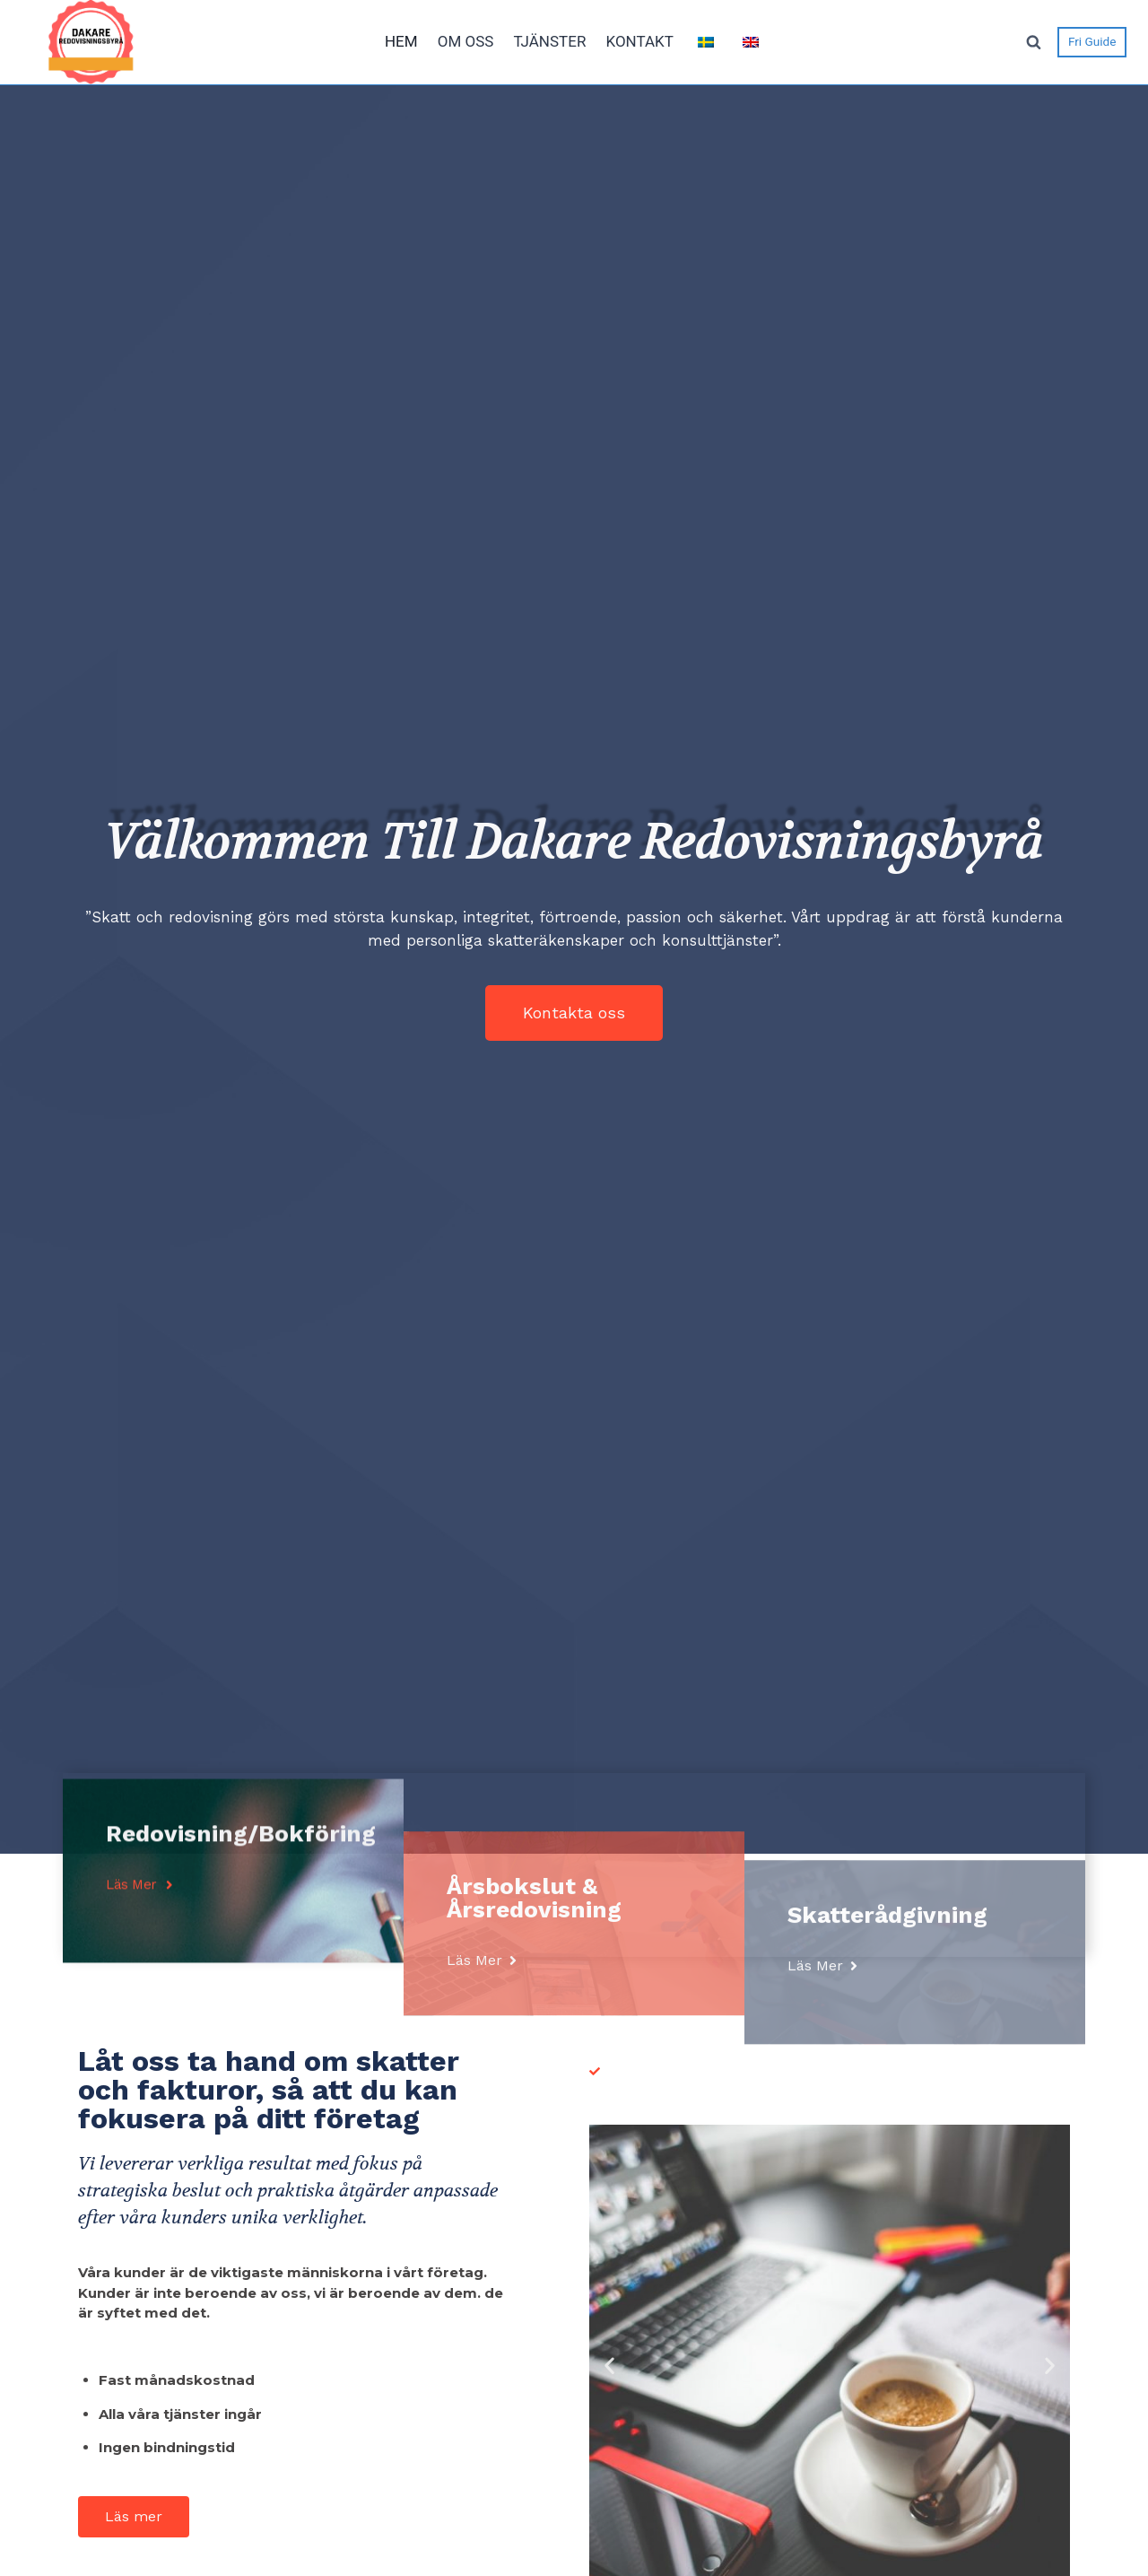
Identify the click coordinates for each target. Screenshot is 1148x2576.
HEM (401, 41)
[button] (574, 1013)
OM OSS (466, 41)
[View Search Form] (1033, 42)
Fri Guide (1092, 41)
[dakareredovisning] (91, 42)
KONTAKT (639, 41)
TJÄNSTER (549, 41)
